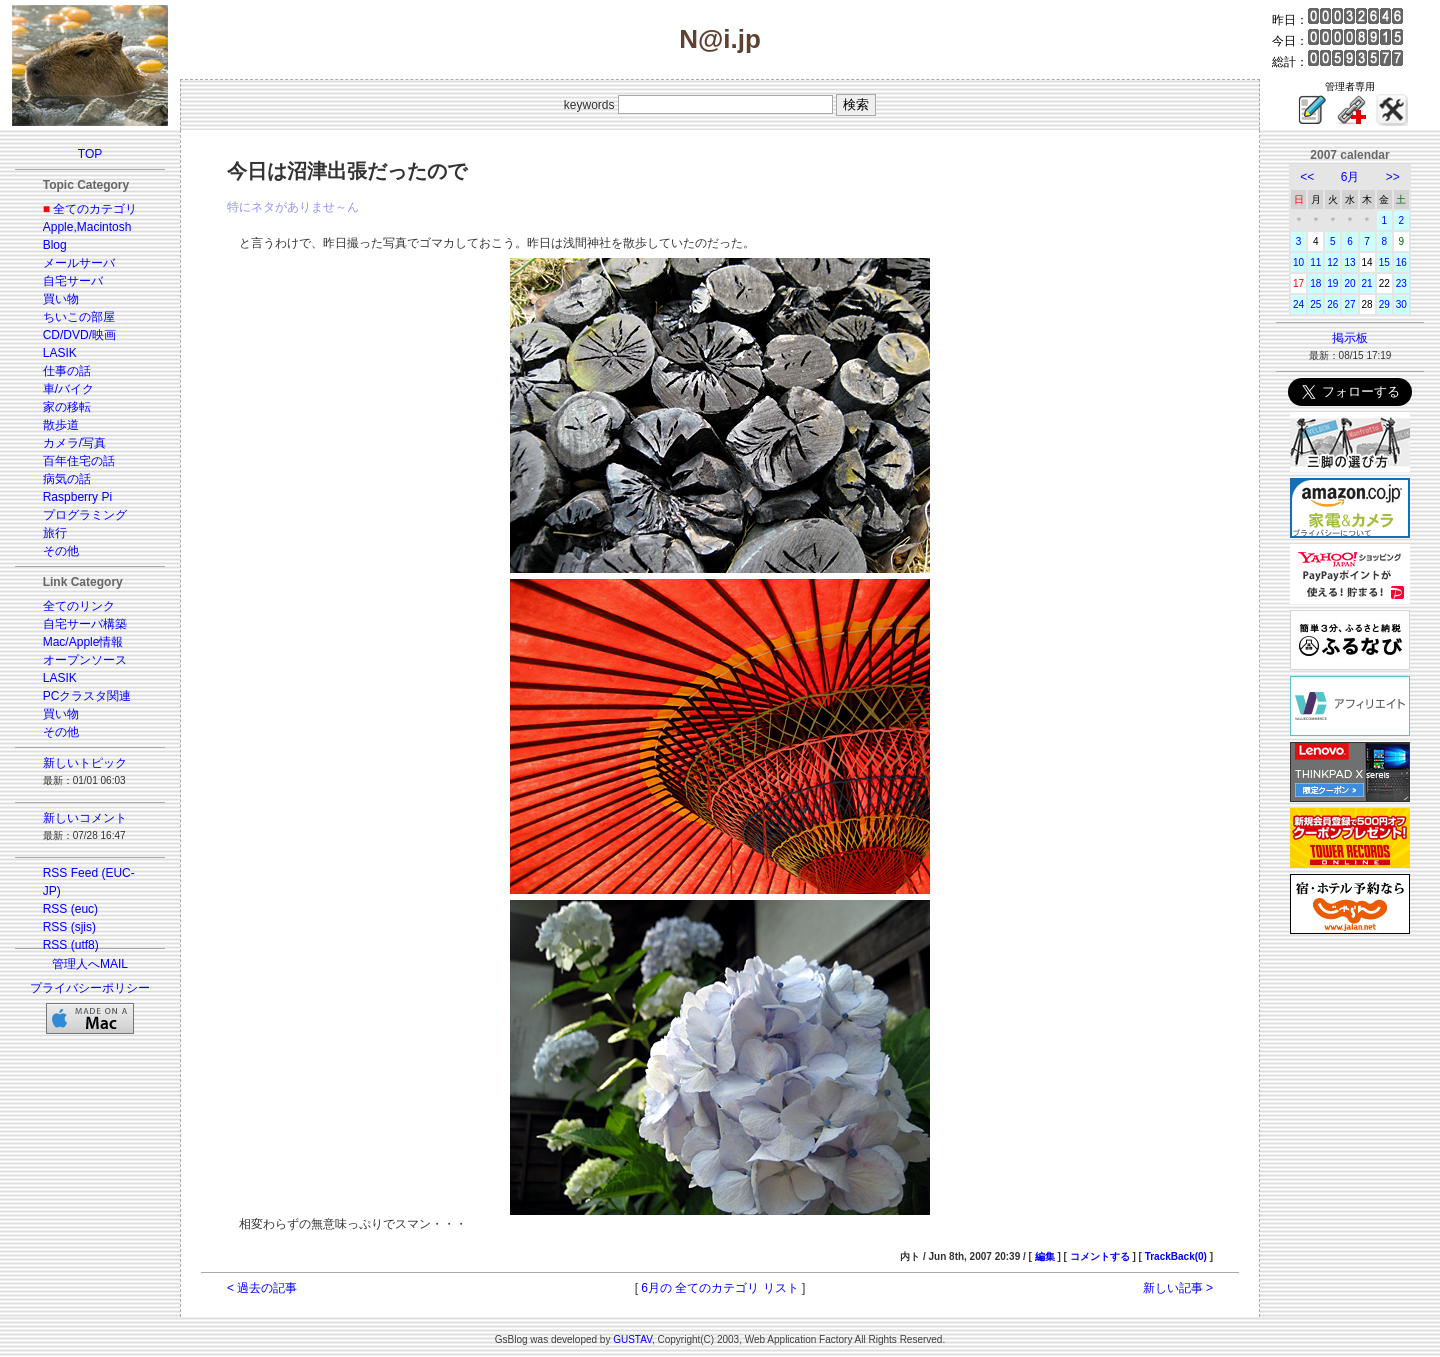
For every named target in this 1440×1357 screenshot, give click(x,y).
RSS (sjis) (69, 927)
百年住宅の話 (79, 461)
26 (1332, 304)
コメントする (1100, 1256)
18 (1315, 283)
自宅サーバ (73, 281)
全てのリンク (79, 606)
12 (1332, 262)
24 (1298, 304)
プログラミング (85, 515)
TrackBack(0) (1176, 1256)
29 (1384, 304)
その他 (61, 551)
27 (1349, 304)
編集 (1045, 1256)
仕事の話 (67, 371)
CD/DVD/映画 (79, 335)
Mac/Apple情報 (83, 642)
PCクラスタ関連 (87, 696)
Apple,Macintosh (87, 227)
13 (1349, 262)
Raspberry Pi (77, 497)
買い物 (61, 299)
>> (1393, 177)
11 (1315, 262)
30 (1401, 304)
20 (1349, 283)
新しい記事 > (1178, 1288)
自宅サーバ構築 (85, 624)
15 (1384, 262)
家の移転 (67, 407)
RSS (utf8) (71, 945)
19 (1332, 283)
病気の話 (67, 479)
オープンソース (85, 660)
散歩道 (61, 425)
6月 (1350, 177)
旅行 (55, 533)
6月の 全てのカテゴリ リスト (719, 1288)
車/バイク (68, 389)
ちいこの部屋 (79, 317)
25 (1315, 304)
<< (1307, 177)
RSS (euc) (70, 909)
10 (1298, 262)
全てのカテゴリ (95, 209)
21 (1367, 283)
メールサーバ (79, 263)
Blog (55, 245)
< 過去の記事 (262, 1288)
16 (1401, 262)
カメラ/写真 (74, 443)
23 (1401, 283)
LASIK (60, 353)
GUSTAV (632, 1339)
